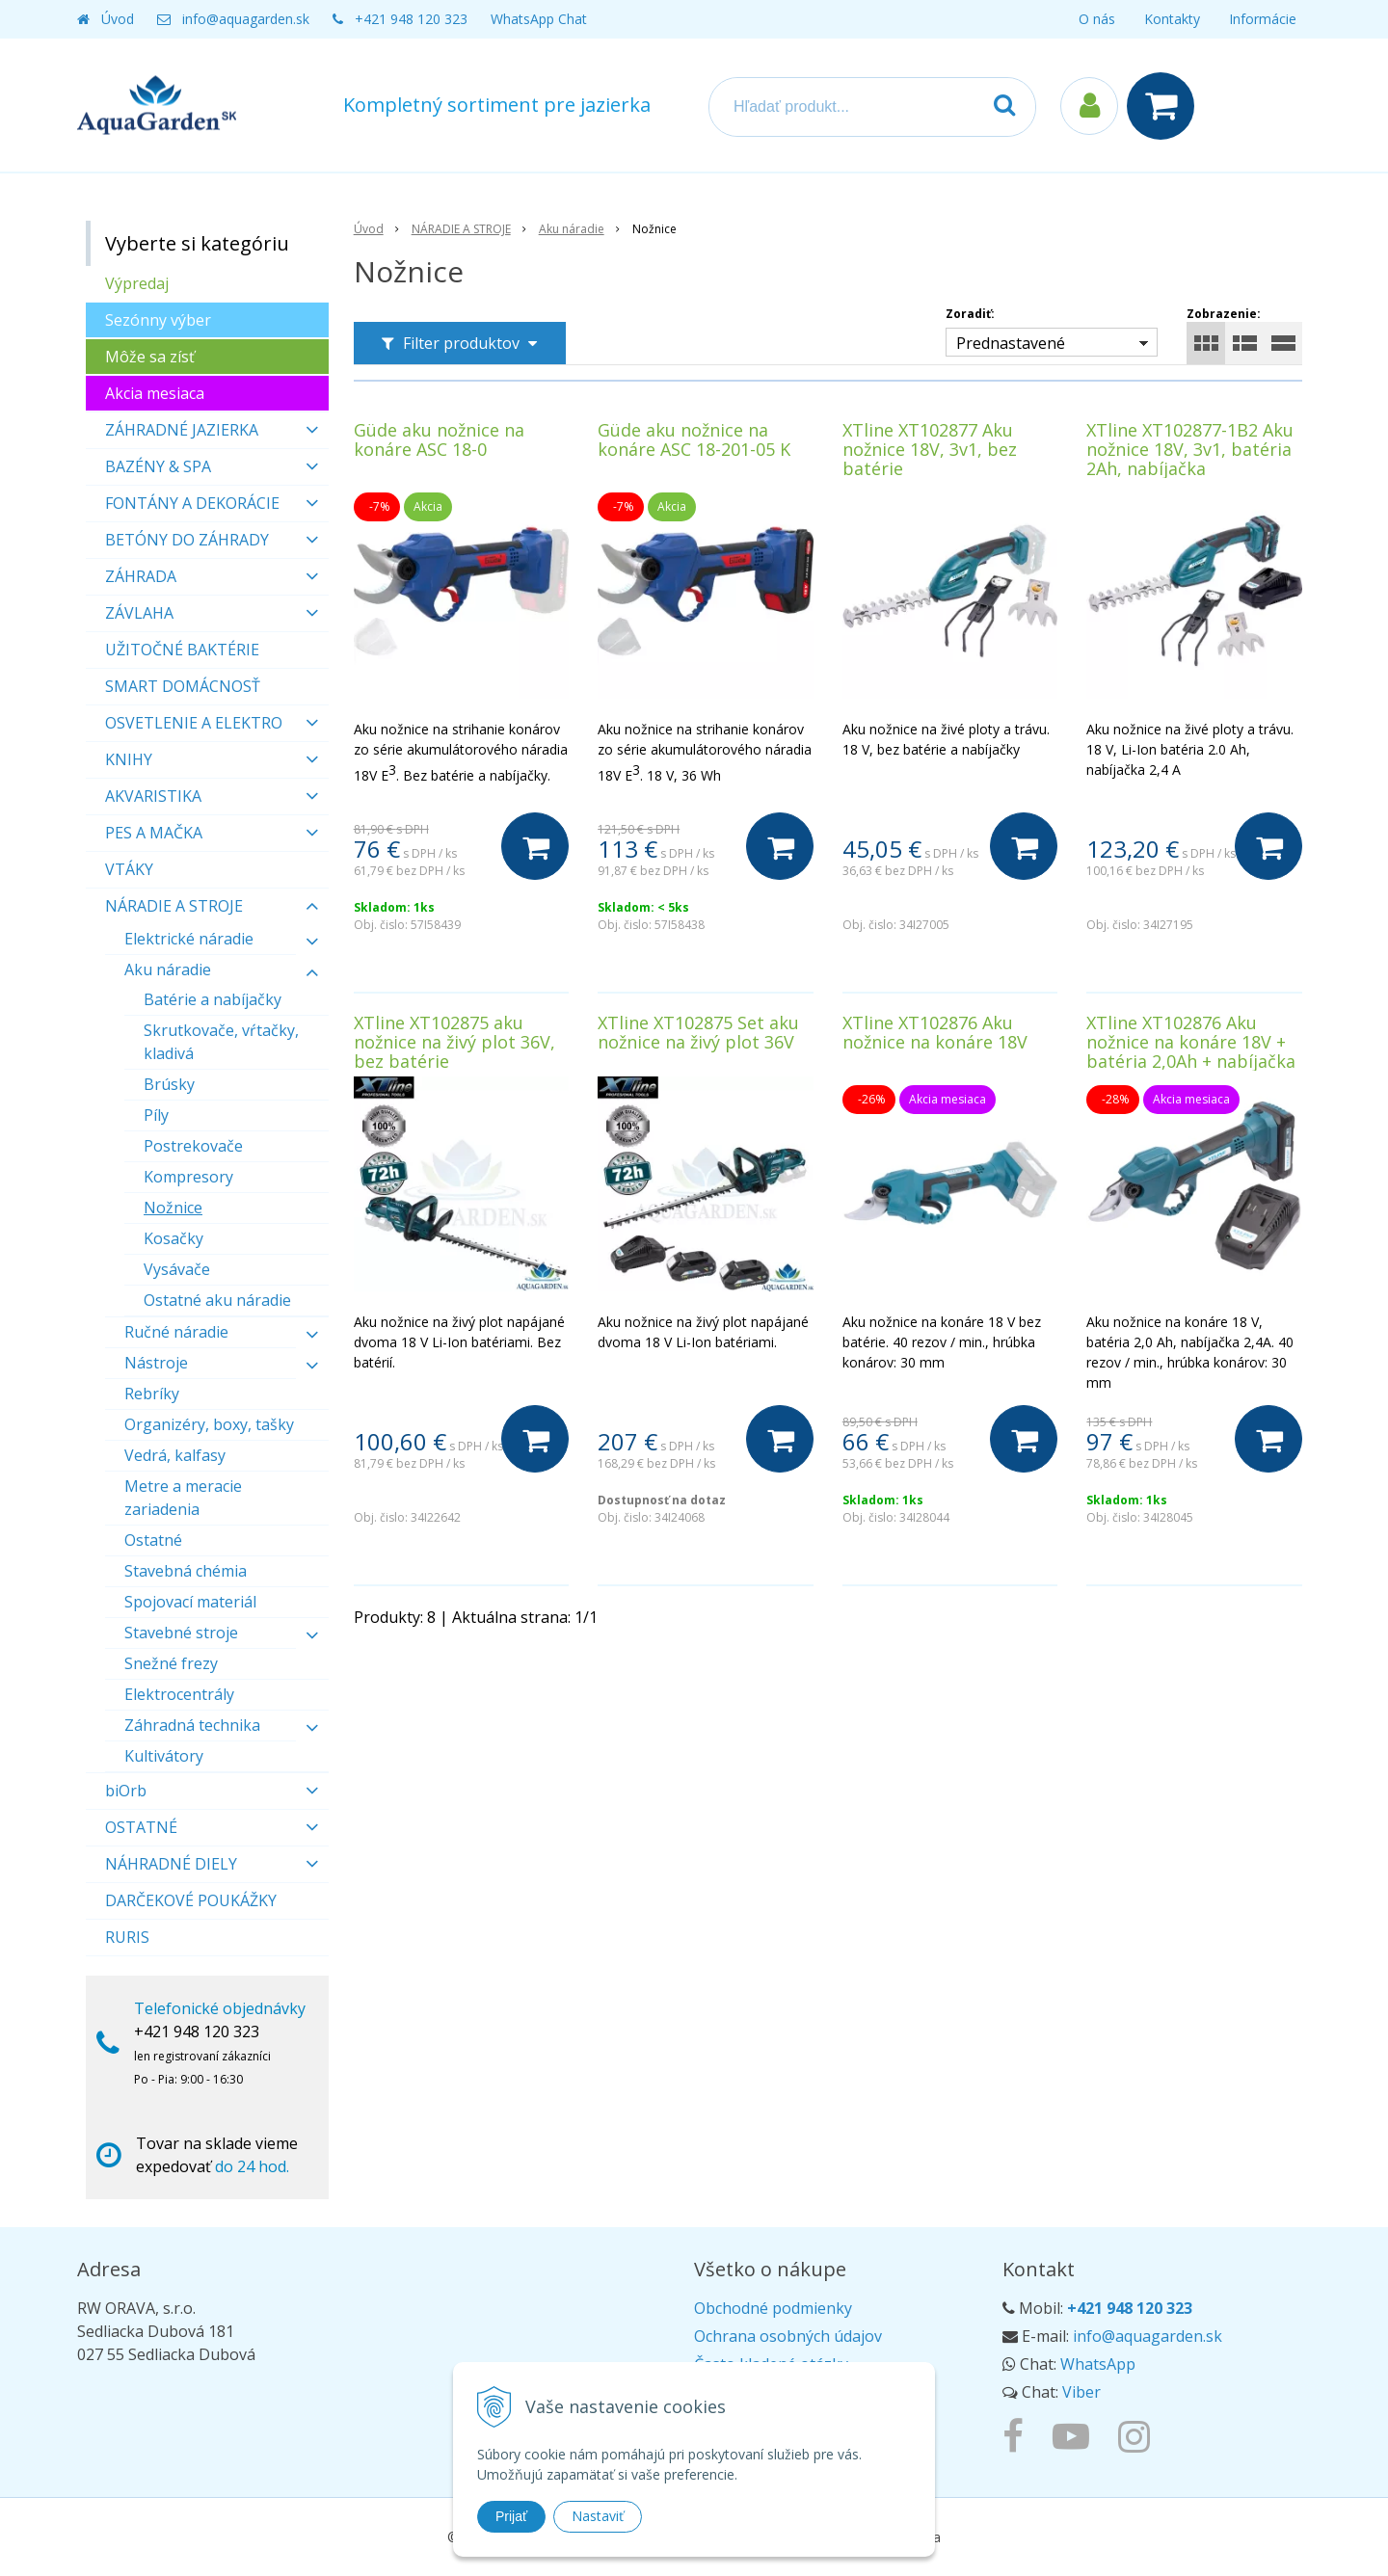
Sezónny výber (158, 320)
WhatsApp (1097, 2364)
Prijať (511, 2516)
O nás (1097, 19)
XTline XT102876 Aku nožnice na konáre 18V (935, 1032)
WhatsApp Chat (539, 19)
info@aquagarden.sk (245, 19)
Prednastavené (1010, 343)
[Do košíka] (535, 846)
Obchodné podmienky (773, 2308)
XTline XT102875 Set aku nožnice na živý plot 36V (698, 1032)
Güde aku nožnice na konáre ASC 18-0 (439, 439)
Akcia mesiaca (154, 393)
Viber (1081, 2392)
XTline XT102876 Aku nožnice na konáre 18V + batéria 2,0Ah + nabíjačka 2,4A (1190, 1051)
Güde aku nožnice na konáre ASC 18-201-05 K (694, 439)
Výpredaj (137, 283)
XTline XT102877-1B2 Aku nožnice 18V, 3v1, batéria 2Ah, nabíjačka (1190, 449)
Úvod (117, 19)
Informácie (1262, 19)
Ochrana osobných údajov (788, 2336)
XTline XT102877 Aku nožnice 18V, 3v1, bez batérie (929, 449)
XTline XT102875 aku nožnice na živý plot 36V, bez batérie (454, 1042)
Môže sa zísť (150, 356)
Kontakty (1172, 19)
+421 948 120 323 (411, 19)
